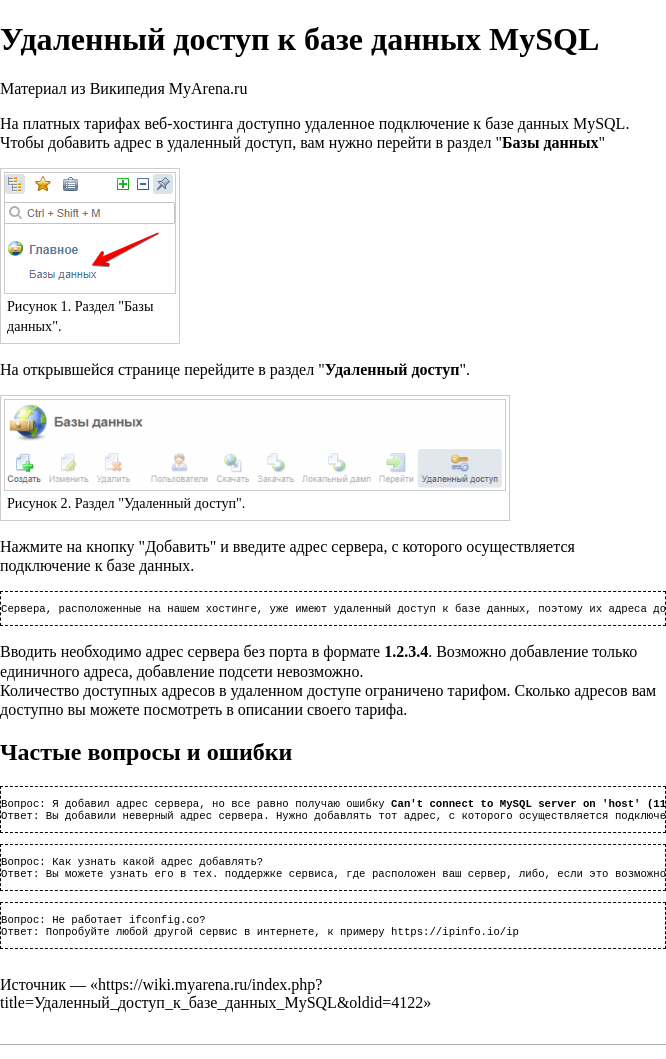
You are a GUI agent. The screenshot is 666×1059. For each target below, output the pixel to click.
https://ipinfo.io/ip (455, 945)
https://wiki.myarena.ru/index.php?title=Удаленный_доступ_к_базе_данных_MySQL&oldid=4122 (211, 1007)
